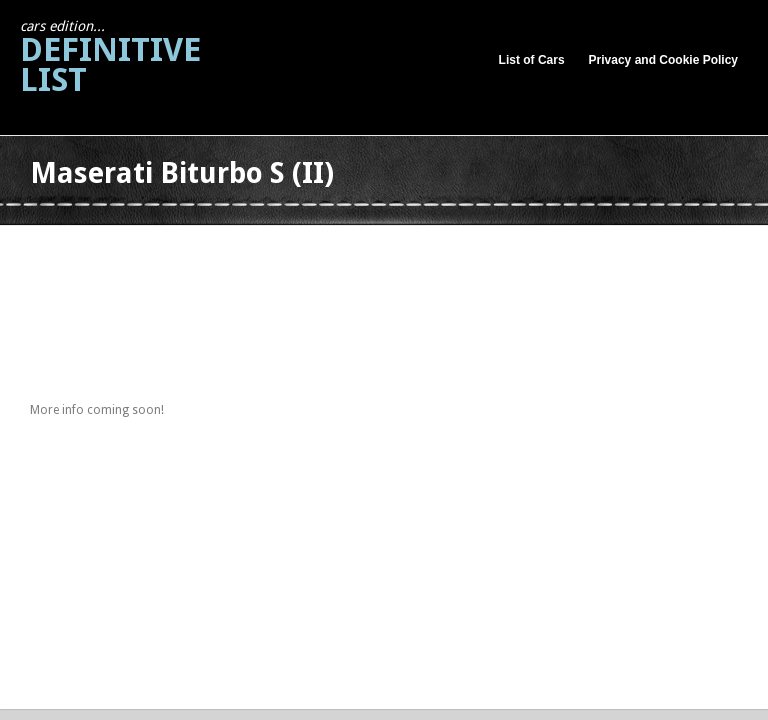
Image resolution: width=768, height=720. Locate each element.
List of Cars (532, 60)
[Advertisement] (394, 248)
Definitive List (110, 58)
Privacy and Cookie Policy (663, 60)
